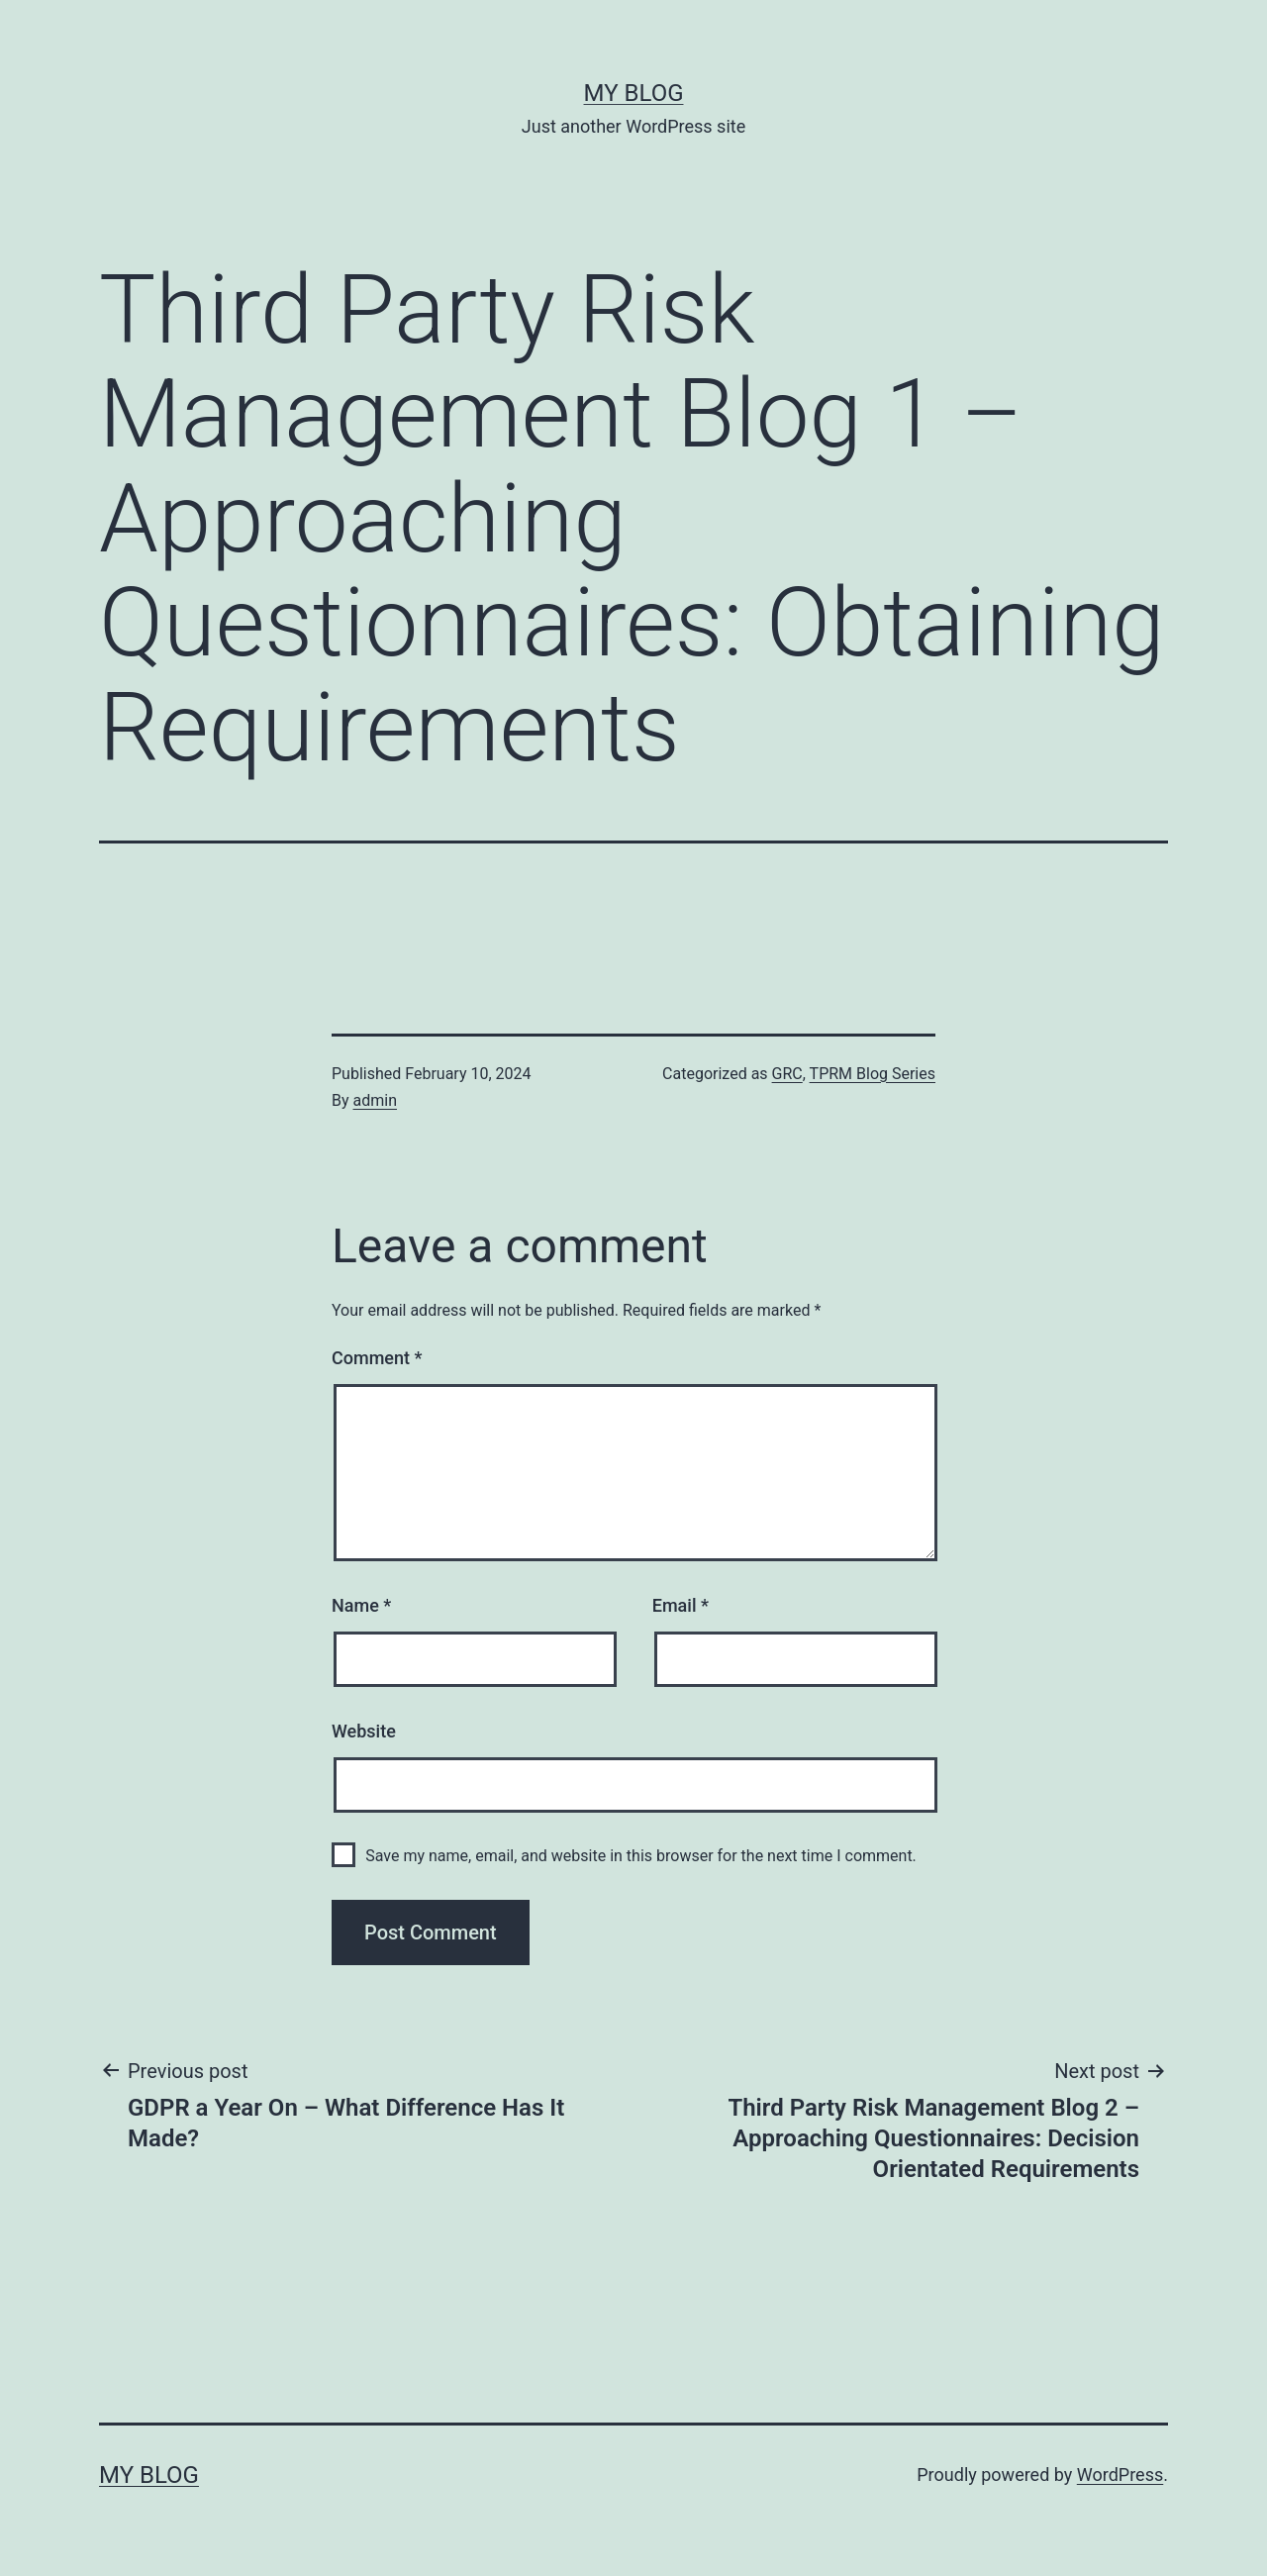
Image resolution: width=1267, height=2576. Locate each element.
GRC (787, 1073)
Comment (377, 1357)
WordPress (1120, 2474)
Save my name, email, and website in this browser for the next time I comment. (641, 1855)
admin (375, 1100)
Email (680, 1605)
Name (361, 1605)
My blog (634, 93)
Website (364, 1731)
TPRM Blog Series (872, 1073)
